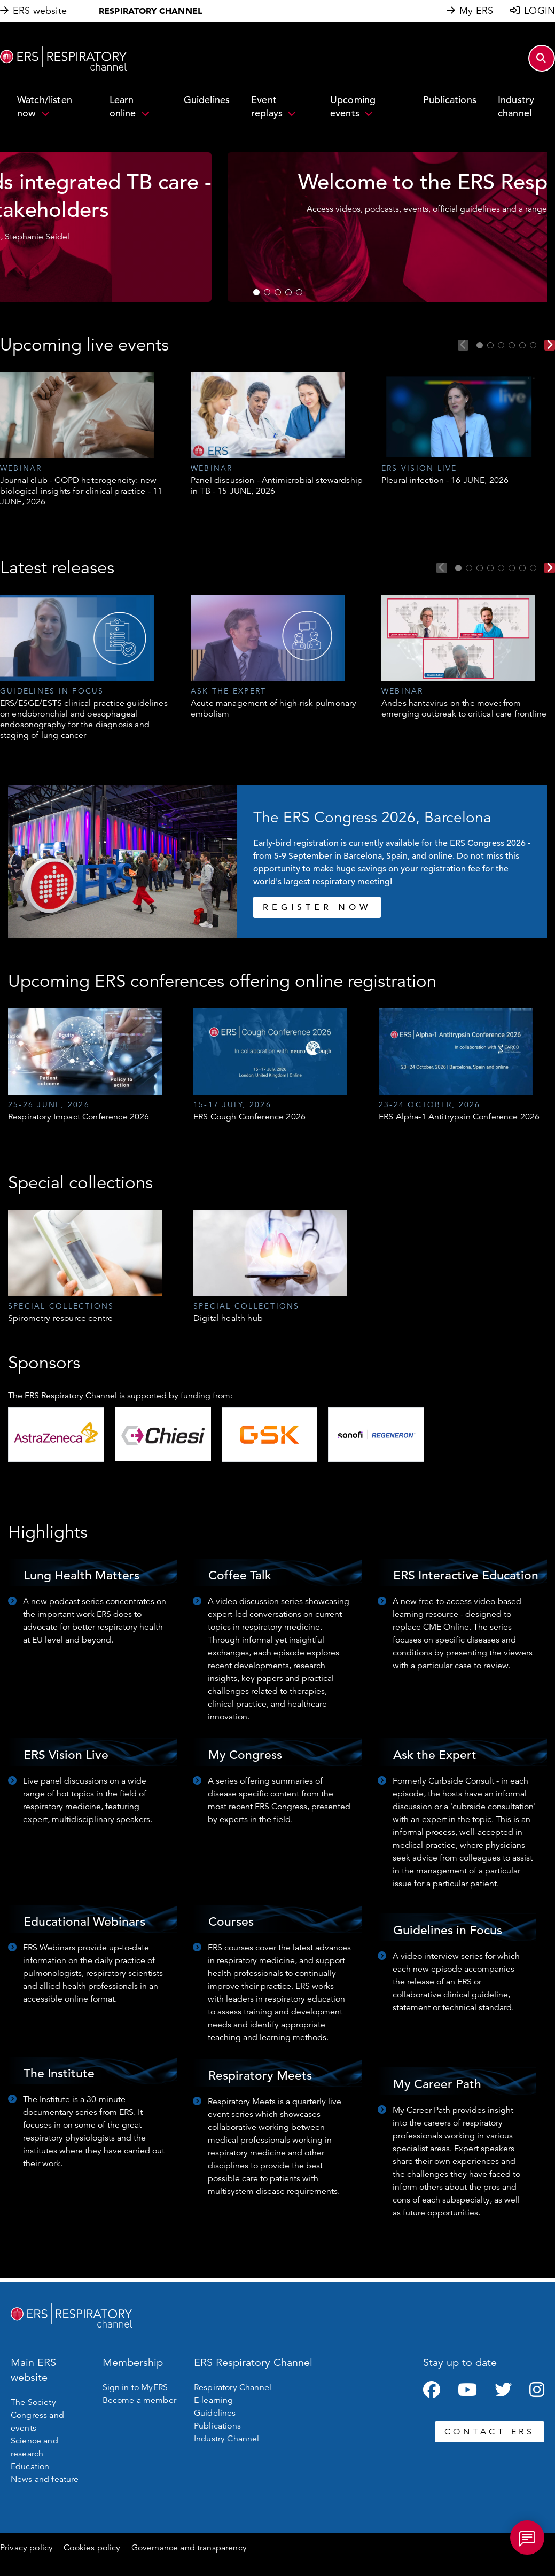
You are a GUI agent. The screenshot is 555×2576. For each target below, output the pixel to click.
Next (549, 345)
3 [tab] (277, 292)
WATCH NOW (273, 268)
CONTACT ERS (489, 2431)
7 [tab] (522, 568)
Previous (463, 345)
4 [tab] (288, 292)
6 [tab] (533, 345)
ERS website (40, 11)
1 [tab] (256, 292)
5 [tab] (299, 292)
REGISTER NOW (317, 907)
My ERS (476, 11)
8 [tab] (533, 568)
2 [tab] (267, 292)
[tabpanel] (273, 227)
